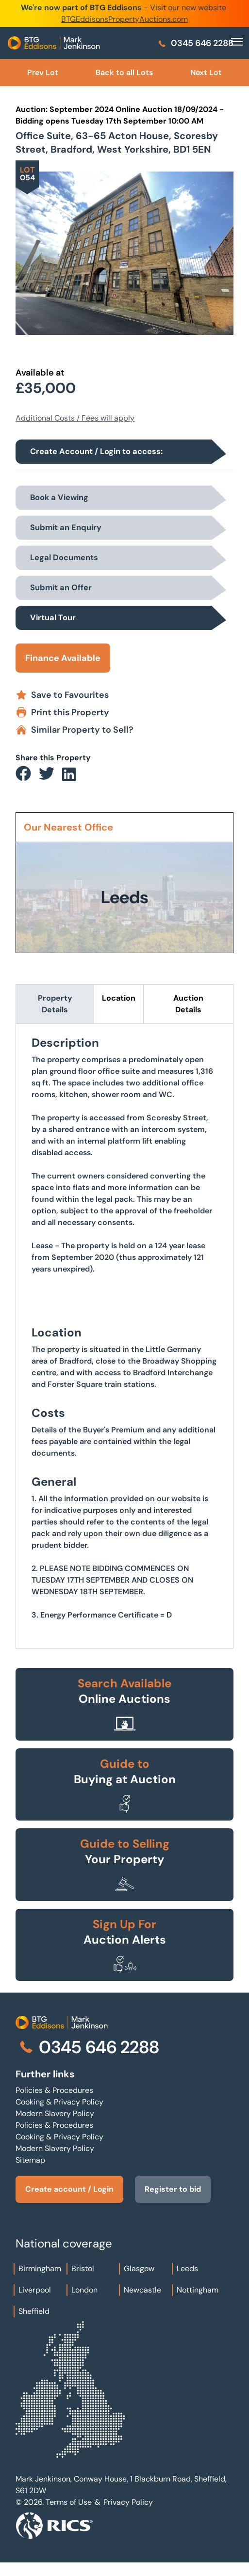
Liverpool (34, 2290)
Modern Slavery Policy (55, 2113)
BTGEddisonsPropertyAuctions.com (124, 19)
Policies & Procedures (54, 2090)
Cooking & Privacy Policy (59, 2102)
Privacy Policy (128, 2502)
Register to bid (173, 2189)
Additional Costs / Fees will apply (75, 418)
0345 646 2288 (195, 43)
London (84, 2290)
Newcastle (142, 2290)
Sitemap (30, 2160)
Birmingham (39, 2268)
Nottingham (197, 2290)
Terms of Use (69, 2502)
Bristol (82, 2268)
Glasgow (139, 2268)
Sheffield (34, 2311)
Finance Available (62, 658)
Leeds (187, 2268)
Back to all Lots (124, 72)
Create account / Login (69, 2189)
